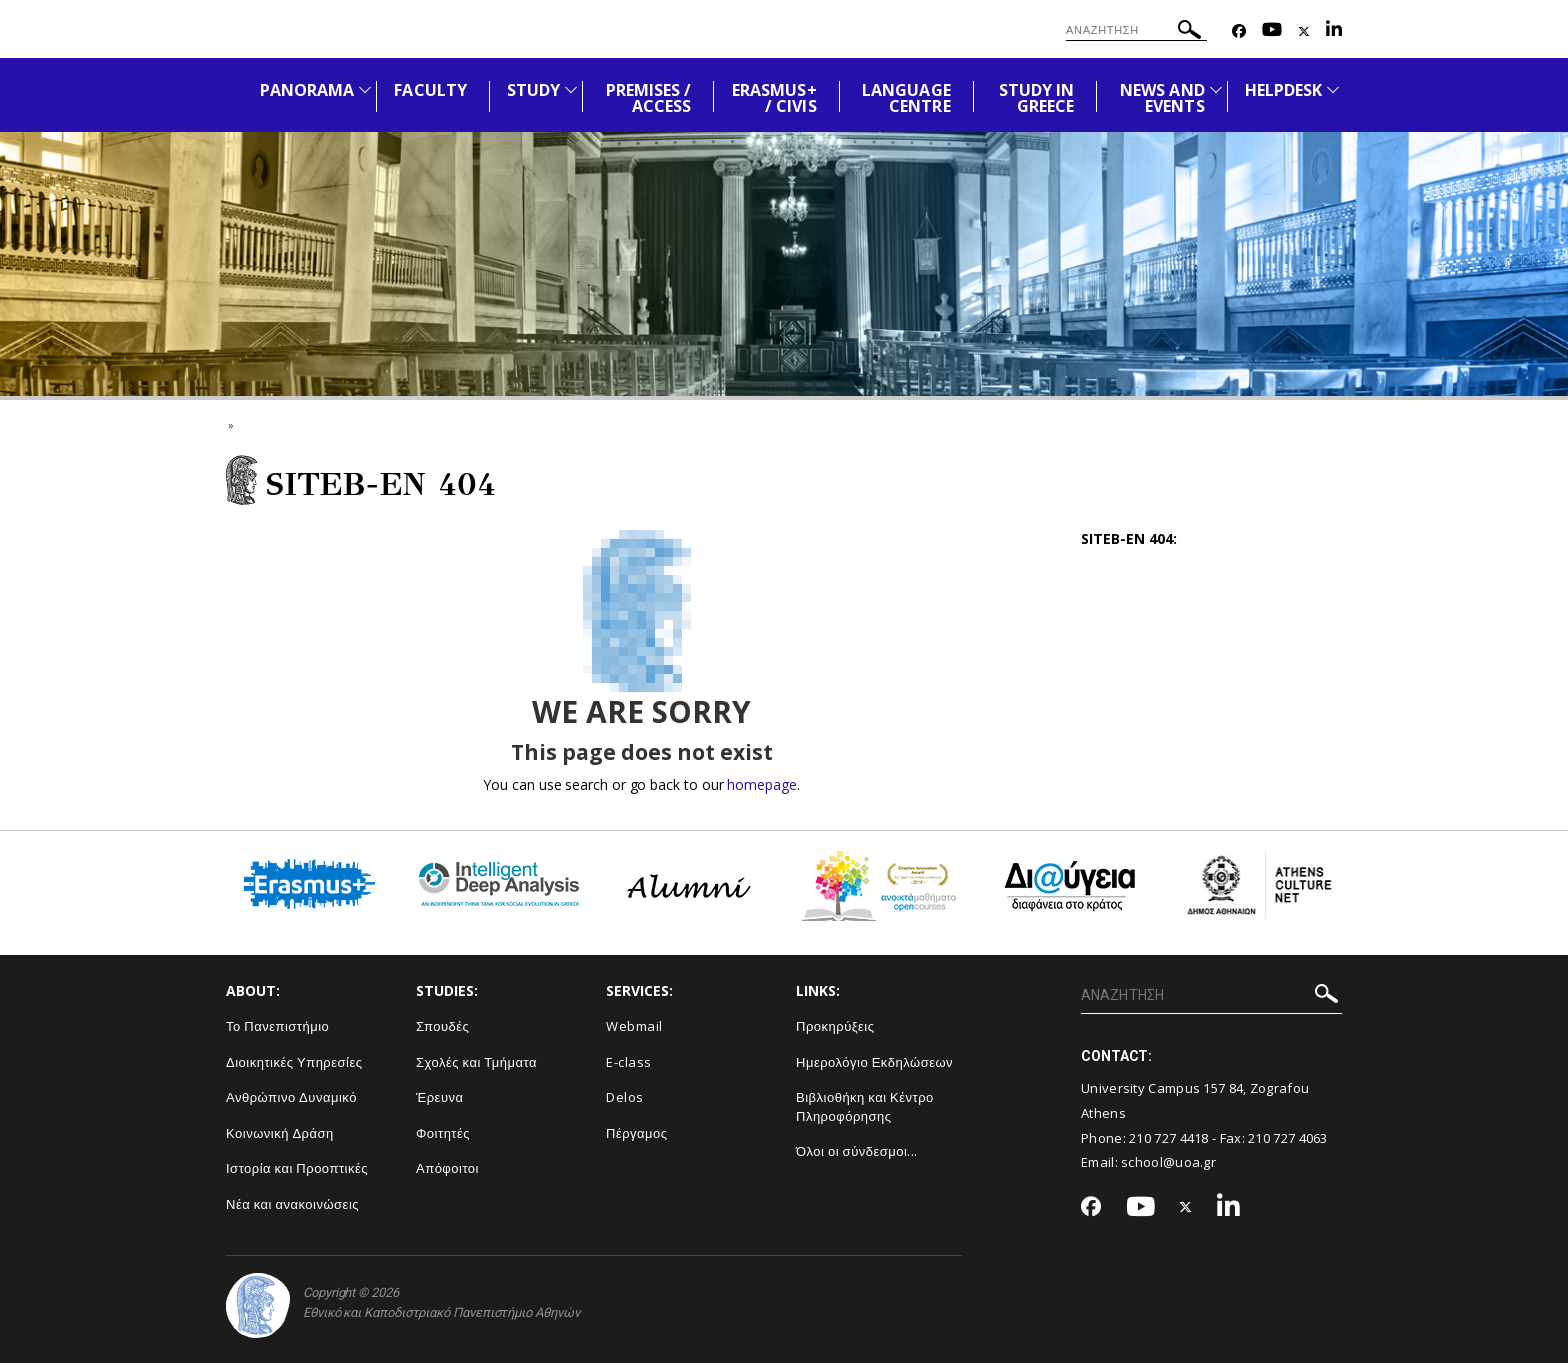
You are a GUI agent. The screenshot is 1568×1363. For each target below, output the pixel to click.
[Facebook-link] (1239, 31)
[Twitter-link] (1304, 31)
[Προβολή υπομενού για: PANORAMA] (365, 89)
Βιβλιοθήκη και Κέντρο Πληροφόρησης (865, 1106)
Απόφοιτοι (447, 1168)
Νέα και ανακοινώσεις (292, 1204)
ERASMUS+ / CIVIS (774, 98)
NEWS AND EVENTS (1162, 98)
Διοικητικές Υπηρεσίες (294, 1062)
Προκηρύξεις (835, 1026)
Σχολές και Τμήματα (476, 1062)
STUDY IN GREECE (1036, 98)
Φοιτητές (443, 1133)
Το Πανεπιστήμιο (277, 1026)
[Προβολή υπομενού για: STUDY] (571, 89)
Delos (625, 1097)
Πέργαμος (637, 1133)
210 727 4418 (1169, 1138)
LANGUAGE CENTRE (906, 98)
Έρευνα (440, 1097)
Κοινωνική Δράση (280, 1133)
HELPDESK (1283, 90)
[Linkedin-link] (1334, 31)
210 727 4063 (1288, 1138)
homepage (761, 784)
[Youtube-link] (1272, 31)
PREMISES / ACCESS (649, 98)
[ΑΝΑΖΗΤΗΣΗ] (1136, 30)
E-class (629, 1062)
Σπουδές (442, 1026)
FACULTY (430, 90)
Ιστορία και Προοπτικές (297, 1168)
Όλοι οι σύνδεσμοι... (857, 1151)
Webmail (634, 1026)
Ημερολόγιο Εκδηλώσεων (874, 1062)
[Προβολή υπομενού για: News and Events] (1216, 89)
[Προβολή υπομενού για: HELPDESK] (1333, 89)
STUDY (533, 90)
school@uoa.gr (1168, 1162)
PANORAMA (307, 90)
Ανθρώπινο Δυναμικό (291, 1097)
